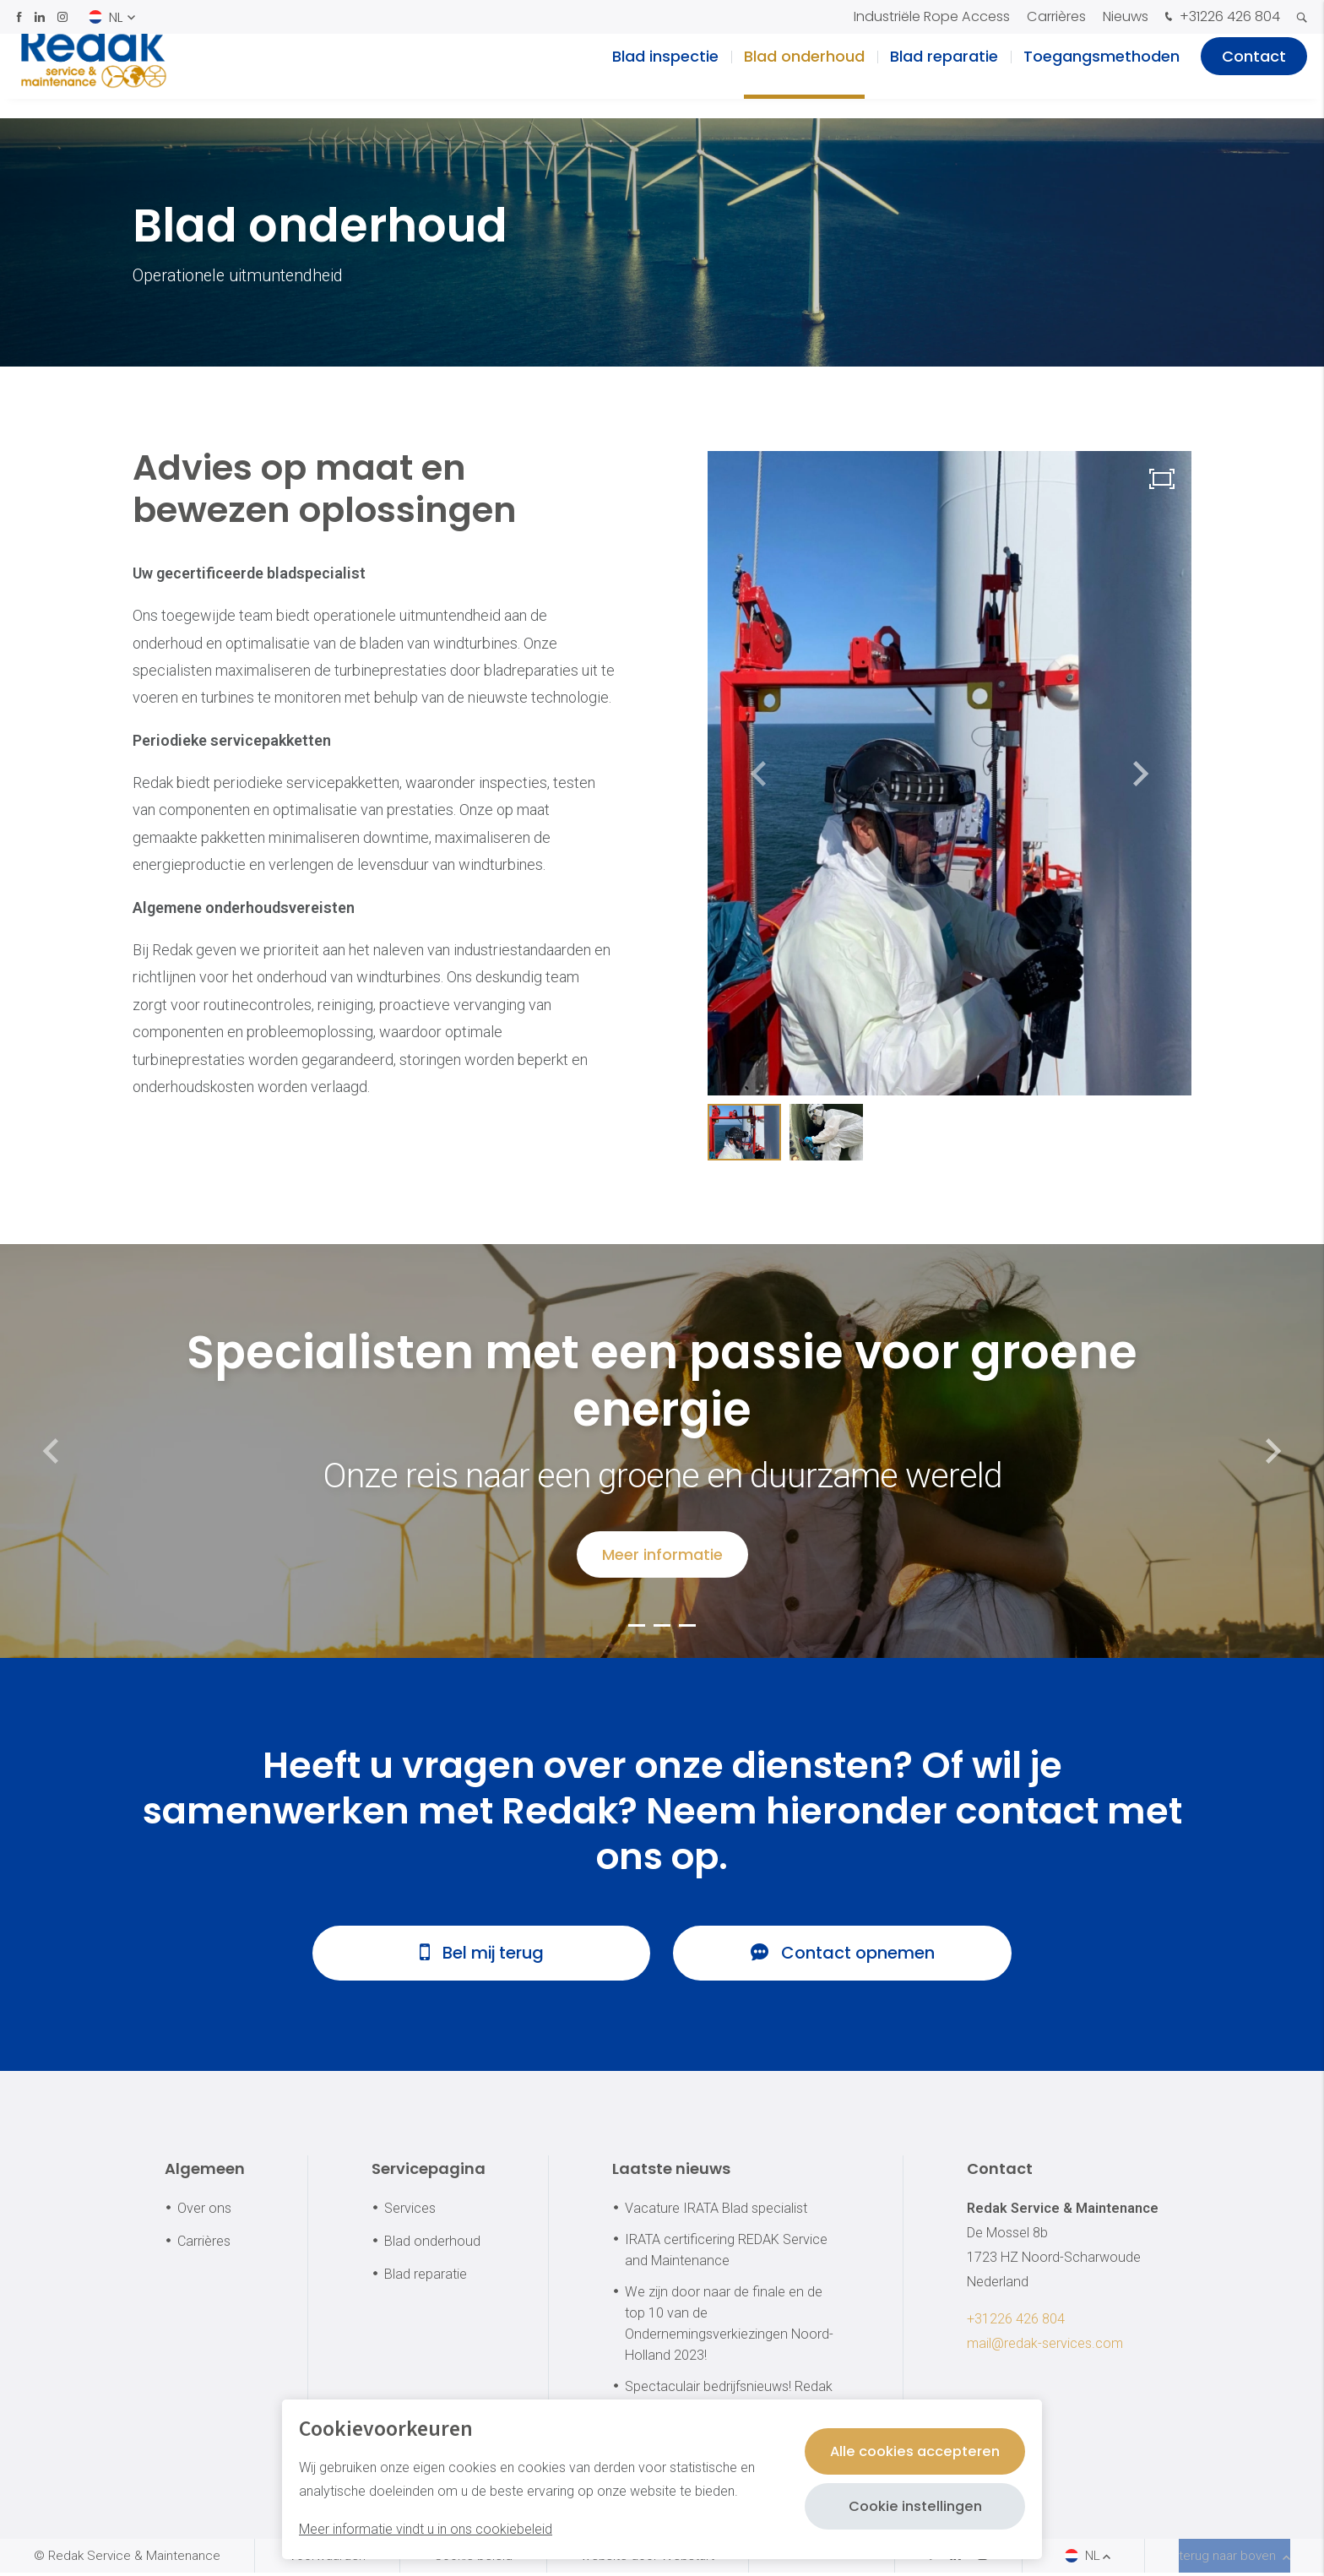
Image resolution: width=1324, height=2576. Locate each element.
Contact (1254, 75)
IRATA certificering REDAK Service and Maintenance (726, 2253)
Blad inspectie (665, 75)
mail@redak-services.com (1045, 2348)
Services (410, 2212)
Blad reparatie (944, 75)
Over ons (204, 2212)
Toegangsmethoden (1101, 75)
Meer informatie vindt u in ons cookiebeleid (425, 2529)
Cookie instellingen (908, 2506)
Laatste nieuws (671, 2172)
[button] (1141, 774)
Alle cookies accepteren (908, 2451)
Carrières (1056, 16)
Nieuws (1125, 16)
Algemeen (205, 2172)
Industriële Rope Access (932, 16)
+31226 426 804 (1220, 18)
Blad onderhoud (804, 75)
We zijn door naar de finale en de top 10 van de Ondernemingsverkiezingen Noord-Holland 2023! (729, 2327)
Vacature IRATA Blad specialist (716, 2212)
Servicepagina (429, 2172)
